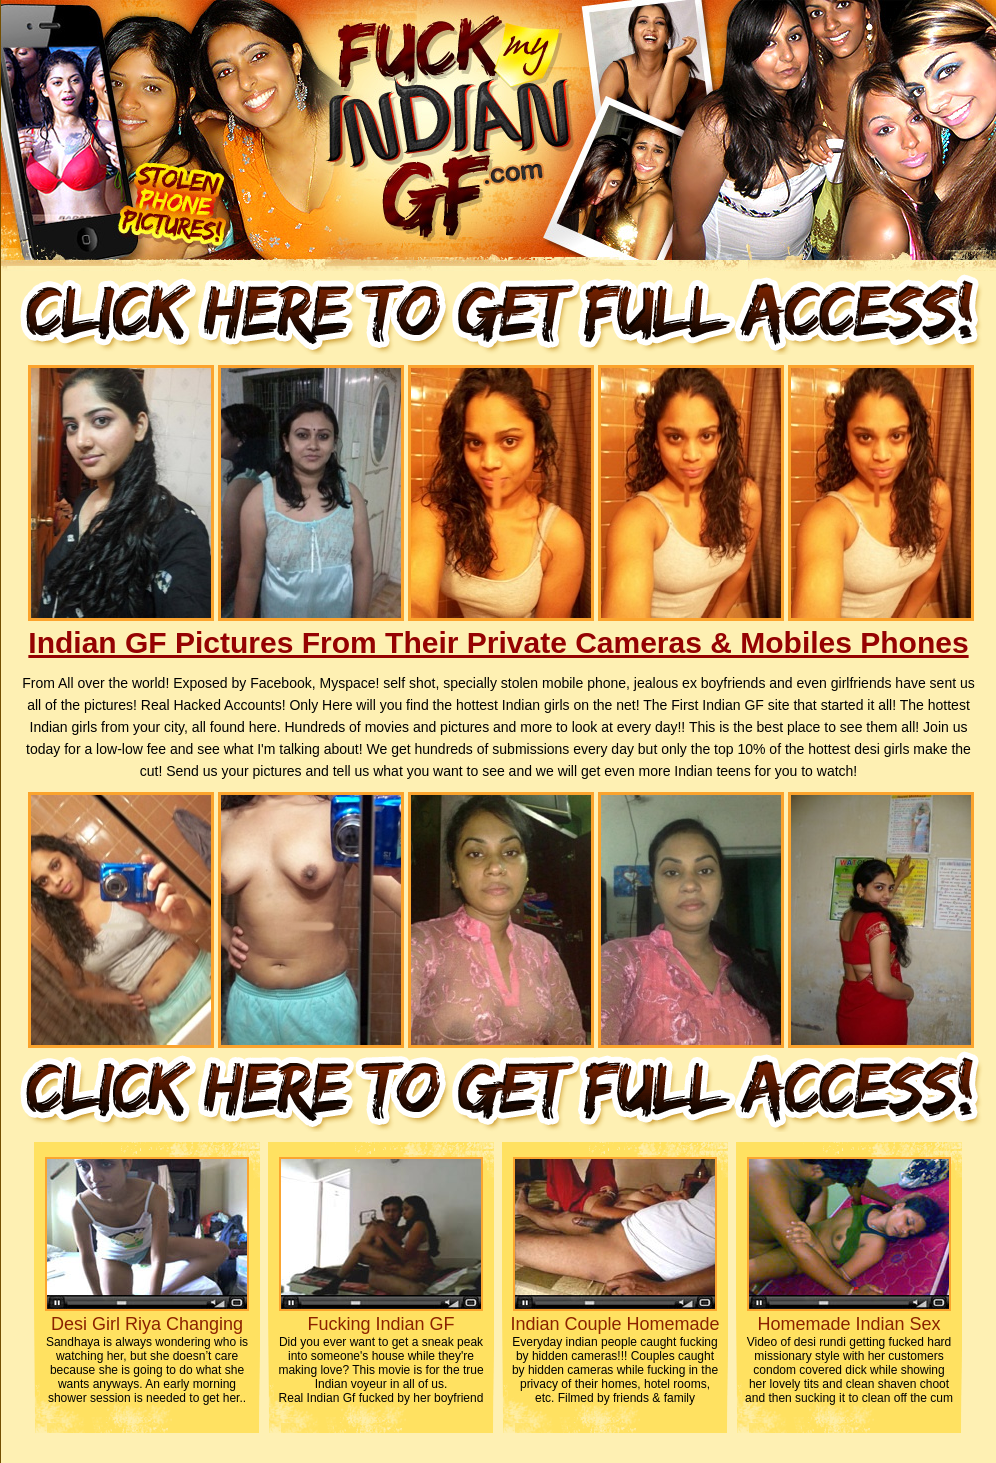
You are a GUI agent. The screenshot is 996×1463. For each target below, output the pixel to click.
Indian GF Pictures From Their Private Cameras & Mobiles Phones (498, 642)
